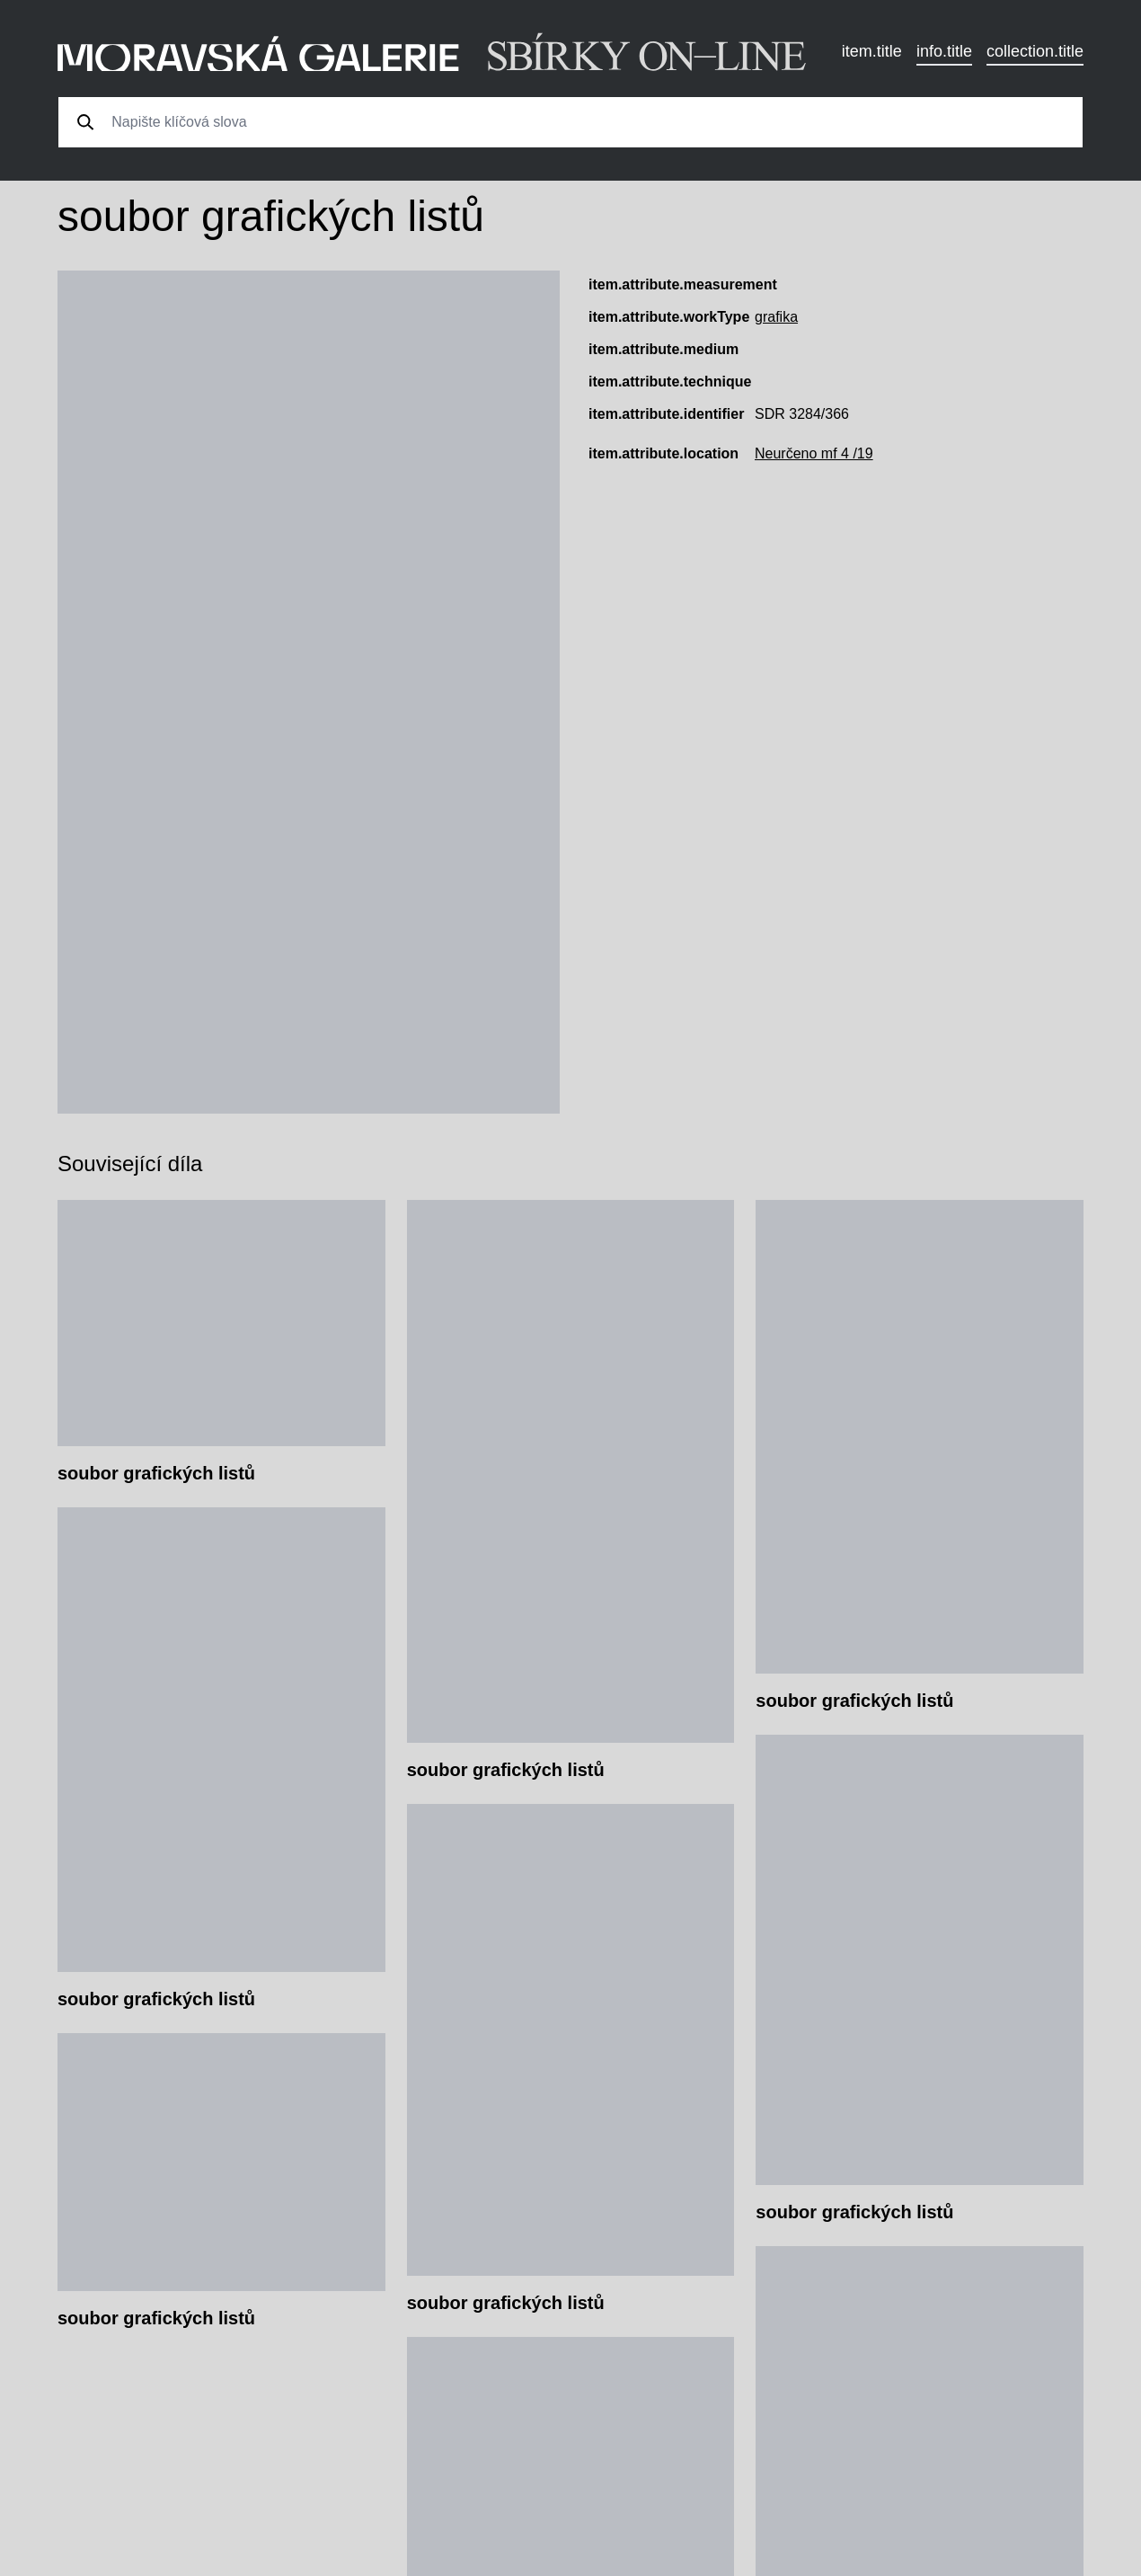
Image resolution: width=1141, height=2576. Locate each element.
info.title (944, 51)
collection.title (1035, 51)
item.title (872, 51)
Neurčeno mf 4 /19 (814, 453)
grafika (776, 316)
